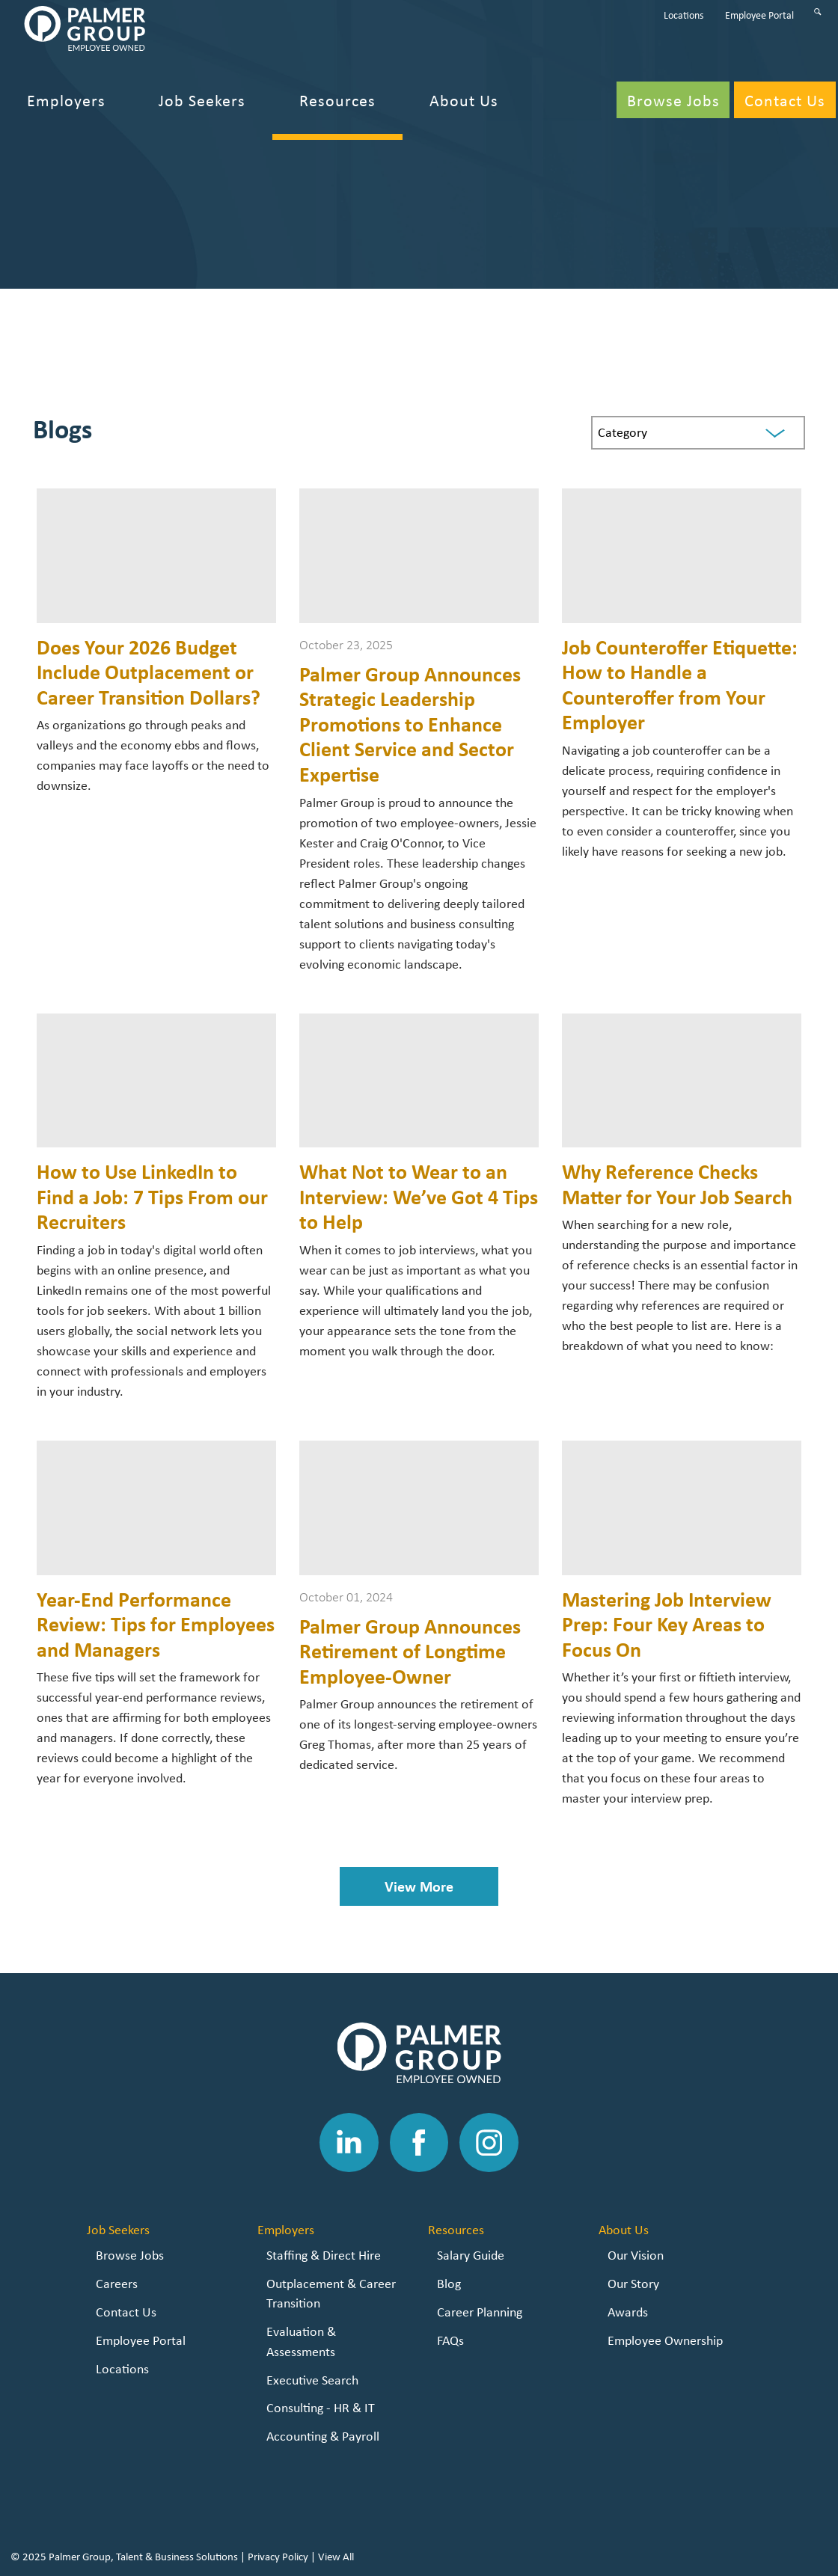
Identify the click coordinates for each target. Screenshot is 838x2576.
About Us (624, 2229)
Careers (117, 2283)
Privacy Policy (278, 2556)
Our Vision (636, 2254)
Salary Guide (470, 2254)
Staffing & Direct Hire (323, 2254)
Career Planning (479, 2311)
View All (336, 2556)
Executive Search (312, 2379)
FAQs (450, 2340)
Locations (122, 2368)
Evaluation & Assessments (301, 2340)
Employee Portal (141, 2340)
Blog (449, 2283)
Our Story (633, 2283)
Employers (285, 2229)
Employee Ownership (665, 2340)
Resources (456, 2229)
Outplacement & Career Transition (331, 2293)
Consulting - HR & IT (320, 2407)
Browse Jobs (130, 2254)
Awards (628, 2311)
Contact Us (126, 2311)
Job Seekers (118, 2229)
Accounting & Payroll (322, 2435)
